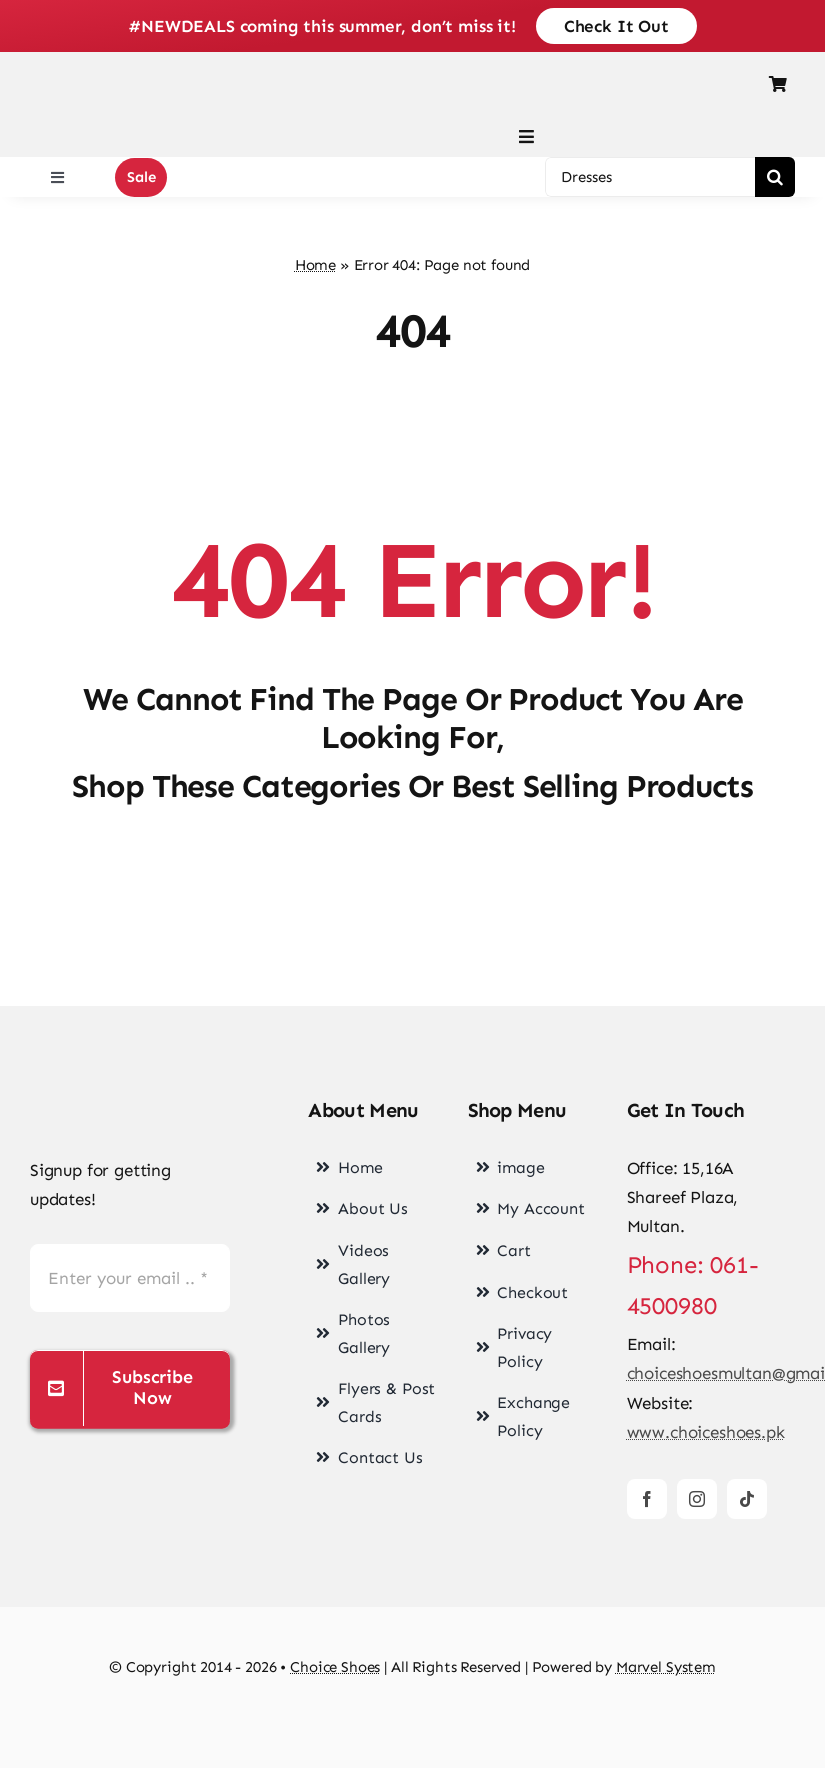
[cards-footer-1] (412, 1720)
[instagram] (697, 1499)
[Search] (775, 177)
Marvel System (666, 1667)
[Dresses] (650, 177)
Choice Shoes (335, 1667)
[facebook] (647, 1499)
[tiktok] (747, 1499)
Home (315, 265)
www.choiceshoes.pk (706, 1432)
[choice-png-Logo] (130, 1094)
